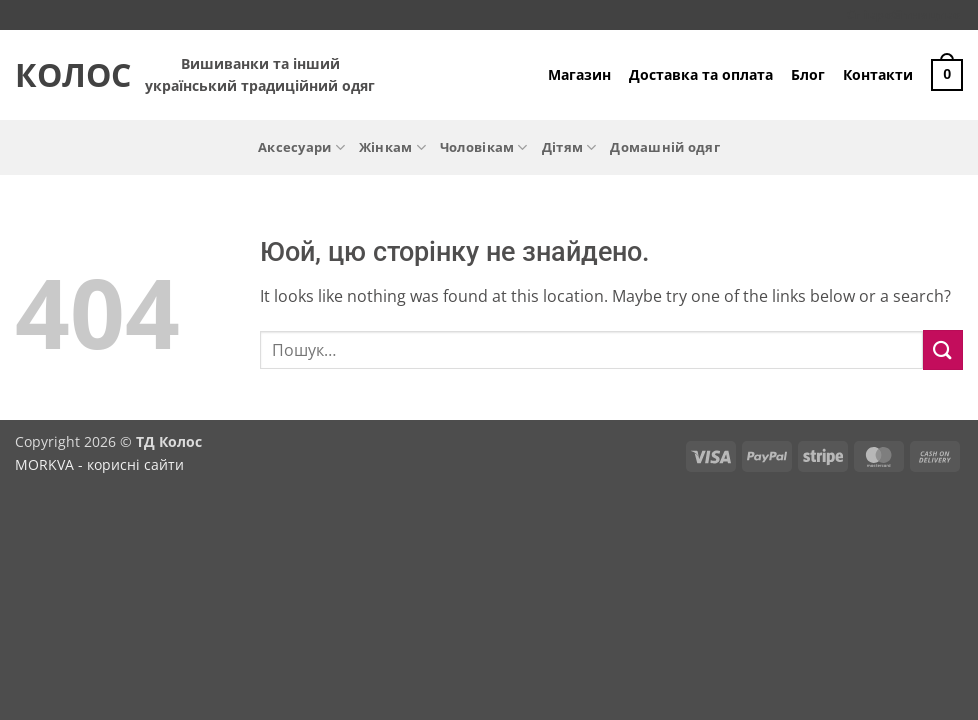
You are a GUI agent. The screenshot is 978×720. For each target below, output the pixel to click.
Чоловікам (484, 147)
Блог (808, 74)
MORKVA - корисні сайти (99, 464)
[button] (947, 75)
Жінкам (392, 147)
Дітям (569, 147)
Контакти (878, 74)
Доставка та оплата (701, 74)
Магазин (579, 74)
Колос (65, 75)
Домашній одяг (664, 147)
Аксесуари (301, 147)
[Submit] (943, 349)
